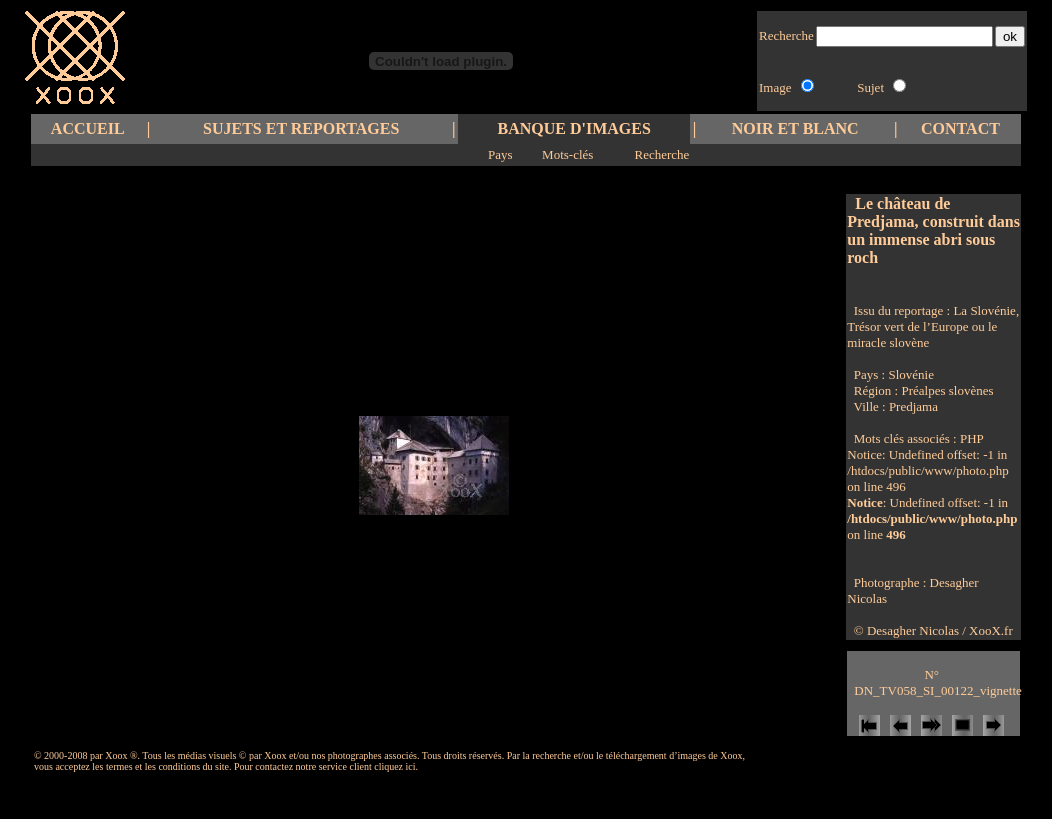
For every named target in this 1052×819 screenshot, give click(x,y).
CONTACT (960, 128)
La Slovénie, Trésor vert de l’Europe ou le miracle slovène (933, 326)
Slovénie (911, 374)
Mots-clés (567, 154)
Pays (500, 154)
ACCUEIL (88, 128)
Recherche (661, 154)
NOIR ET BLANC (795, 128)
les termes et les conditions (146, 766)
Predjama (913, 406)
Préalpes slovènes (947, 390)
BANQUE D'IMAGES (574, 128)
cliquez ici (394, 766)
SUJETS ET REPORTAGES (301, 128)
